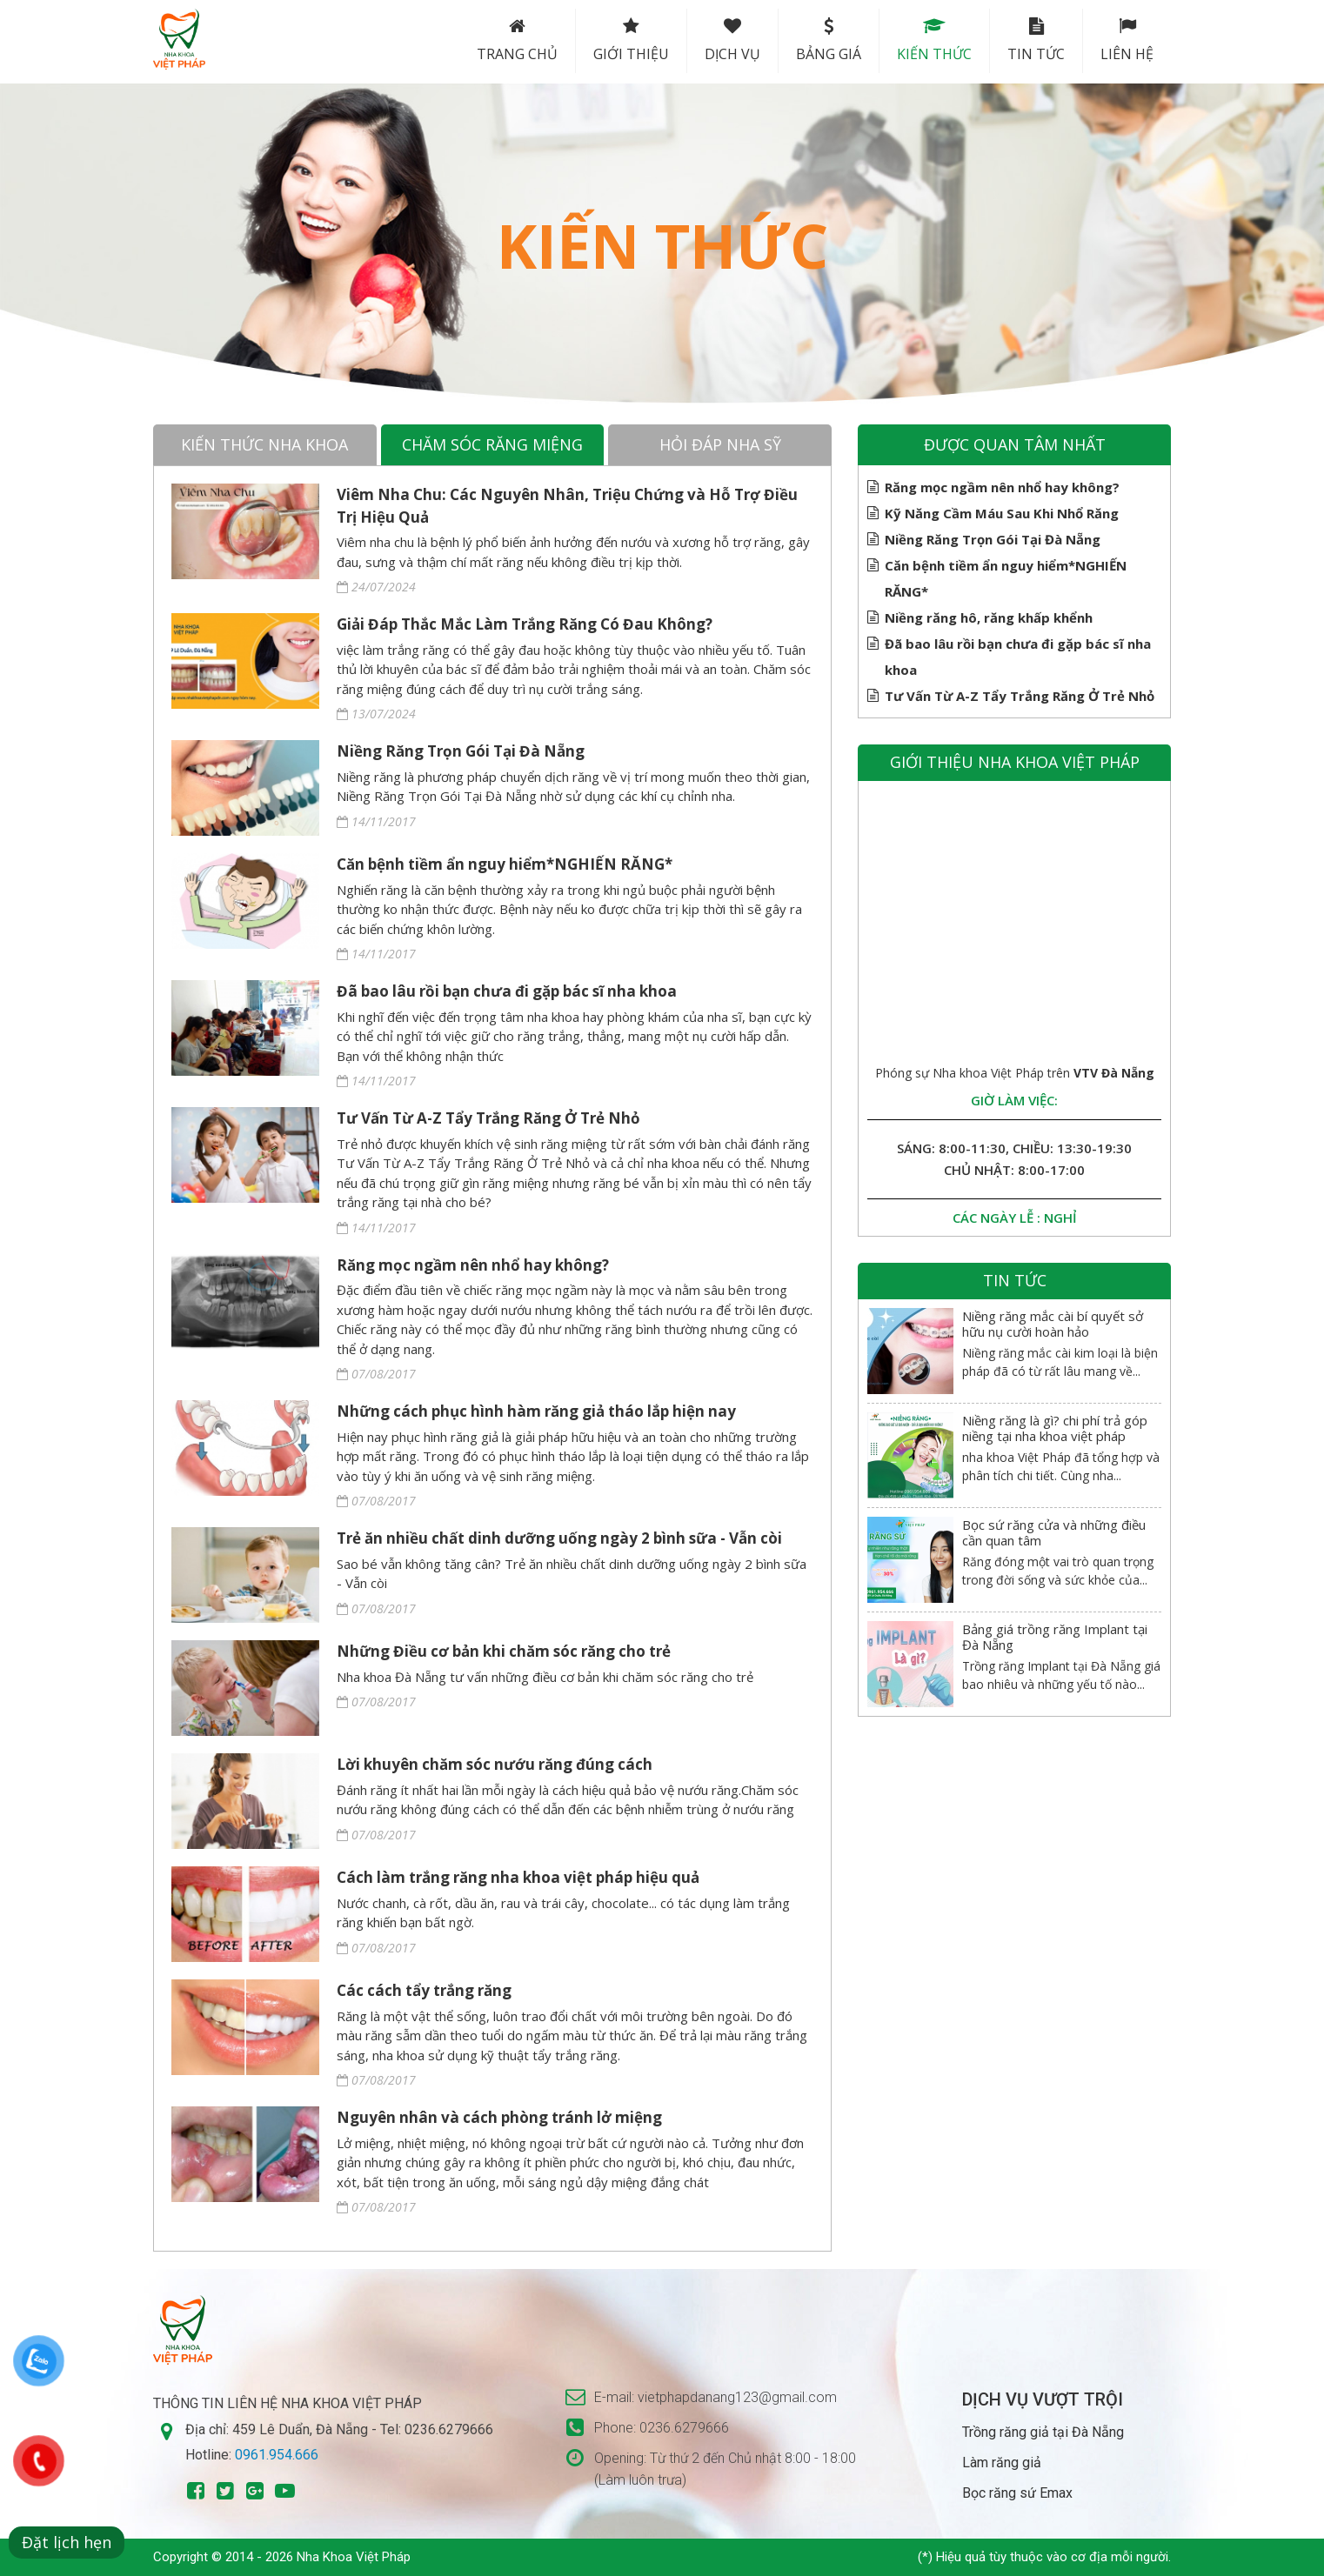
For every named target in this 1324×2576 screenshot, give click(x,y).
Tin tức (1036, 40)
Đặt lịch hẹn (66, 2542)
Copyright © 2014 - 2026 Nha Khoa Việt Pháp (282, 2557)
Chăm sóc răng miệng (492, 444)
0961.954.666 (276, 2454)
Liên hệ (1126, 40)
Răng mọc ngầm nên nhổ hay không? (473, 1265)
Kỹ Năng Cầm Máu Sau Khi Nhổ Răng (1002, 513)
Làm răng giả (1001, 2462)
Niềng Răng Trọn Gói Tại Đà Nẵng (461, 751)
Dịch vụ (732, 40)
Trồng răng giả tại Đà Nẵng (1043, 2432)
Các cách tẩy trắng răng (424, 1990)
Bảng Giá (828, 40)
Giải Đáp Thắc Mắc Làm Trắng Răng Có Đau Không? (524, 624)
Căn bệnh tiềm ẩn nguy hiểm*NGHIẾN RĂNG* (504, 864)
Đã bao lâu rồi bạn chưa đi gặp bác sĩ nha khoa (507, 991)
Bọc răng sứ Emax (1017, 2493)
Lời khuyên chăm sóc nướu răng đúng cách (494, 1764)
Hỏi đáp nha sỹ (720, 444)
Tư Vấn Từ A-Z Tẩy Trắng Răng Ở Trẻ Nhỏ (488, 1118)
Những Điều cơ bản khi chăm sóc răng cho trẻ (504, 1651)
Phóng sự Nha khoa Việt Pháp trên (1014, 1072)
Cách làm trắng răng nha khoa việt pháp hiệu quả (518, 1877)
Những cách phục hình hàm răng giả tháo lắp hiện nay (536, 1411)
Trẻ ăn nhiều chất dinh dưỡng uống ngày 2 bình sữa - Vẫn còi (559, 1538)
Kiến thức (934, 40)
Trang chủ (517, 40)
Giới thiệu (631, 40)
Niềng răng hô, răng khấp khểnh (989, 617)
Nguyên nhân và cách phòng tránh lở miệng (499, 2117)
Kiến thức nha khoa (264, 444)
